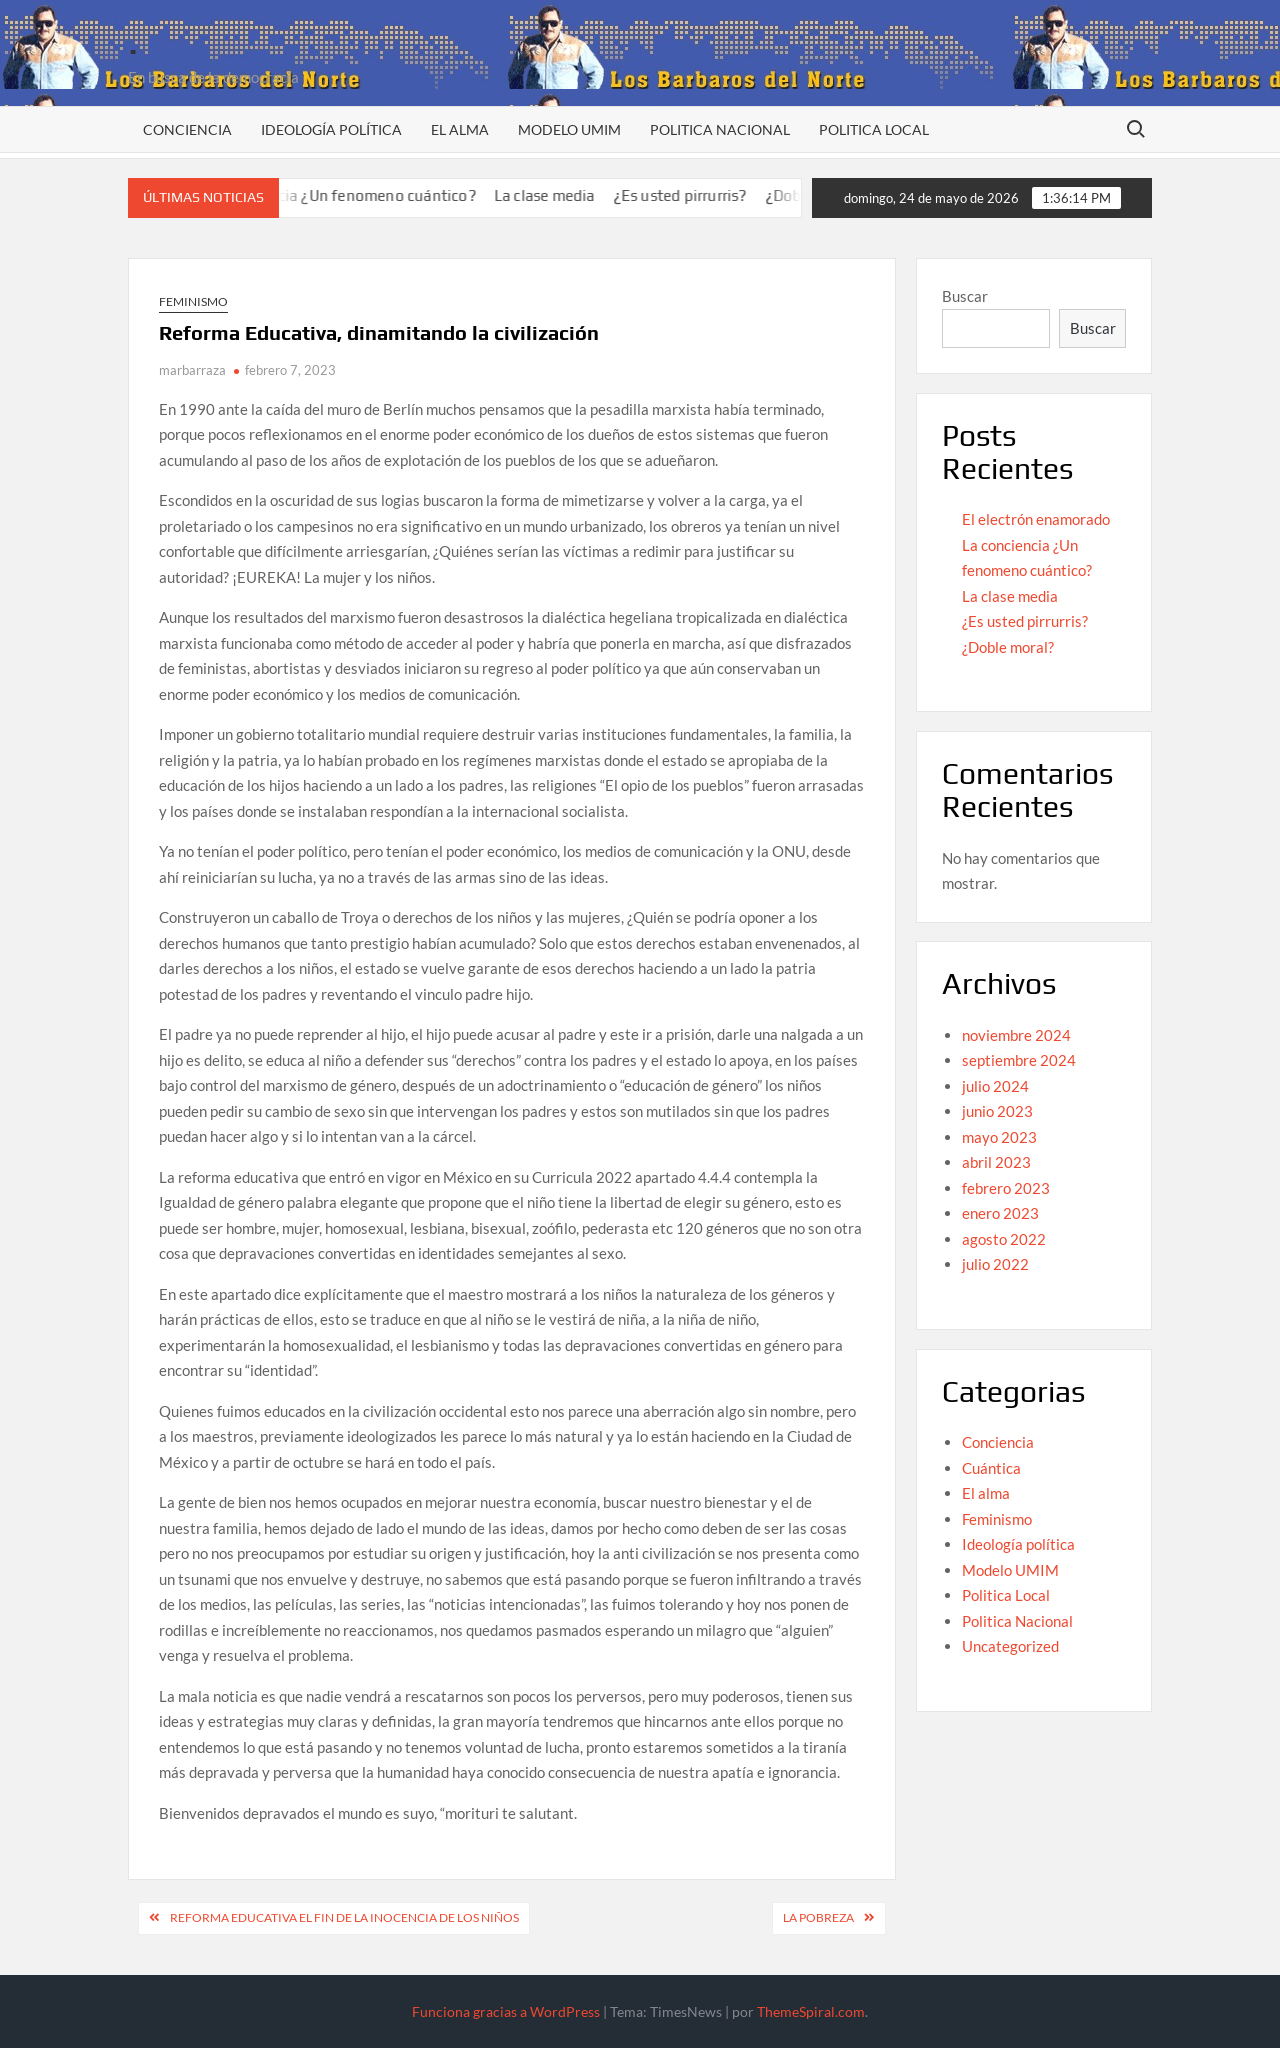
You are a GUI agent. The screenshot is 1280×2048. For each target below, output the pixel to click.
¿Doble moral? (1008, 647)
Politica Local (874, 129)
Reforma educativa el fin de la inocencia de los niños (344, 1917)
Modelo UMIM (569, 129)
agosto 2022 (1004, 1239)
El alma (460, 129)
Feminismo (193, 301)
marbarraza (192, 370)
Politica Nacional (720, 129)
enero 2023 (1000, 1213)
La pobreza (818, 1917)
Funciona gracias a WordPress (506, 2011)
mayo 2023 (999, 1137)
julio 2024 (995, 1086)
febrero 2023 (1006, 1188)
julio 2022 (995, 1264)
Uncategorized (1010, 1646)
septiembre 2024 (1019, 1060)
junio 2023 (997, 1111)
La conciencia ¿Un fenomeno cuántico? (363, 195)
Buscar (965, 296)
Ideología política (331, 129)
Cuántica (991, 1468)
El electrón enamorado (1036, 519)
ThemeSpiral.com (811, 2011)
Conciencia (187, 129)
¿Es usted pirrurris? (703, 195)
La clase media (567, 195)
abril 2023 (996, 1162)
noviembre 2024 (1016, 1035)
